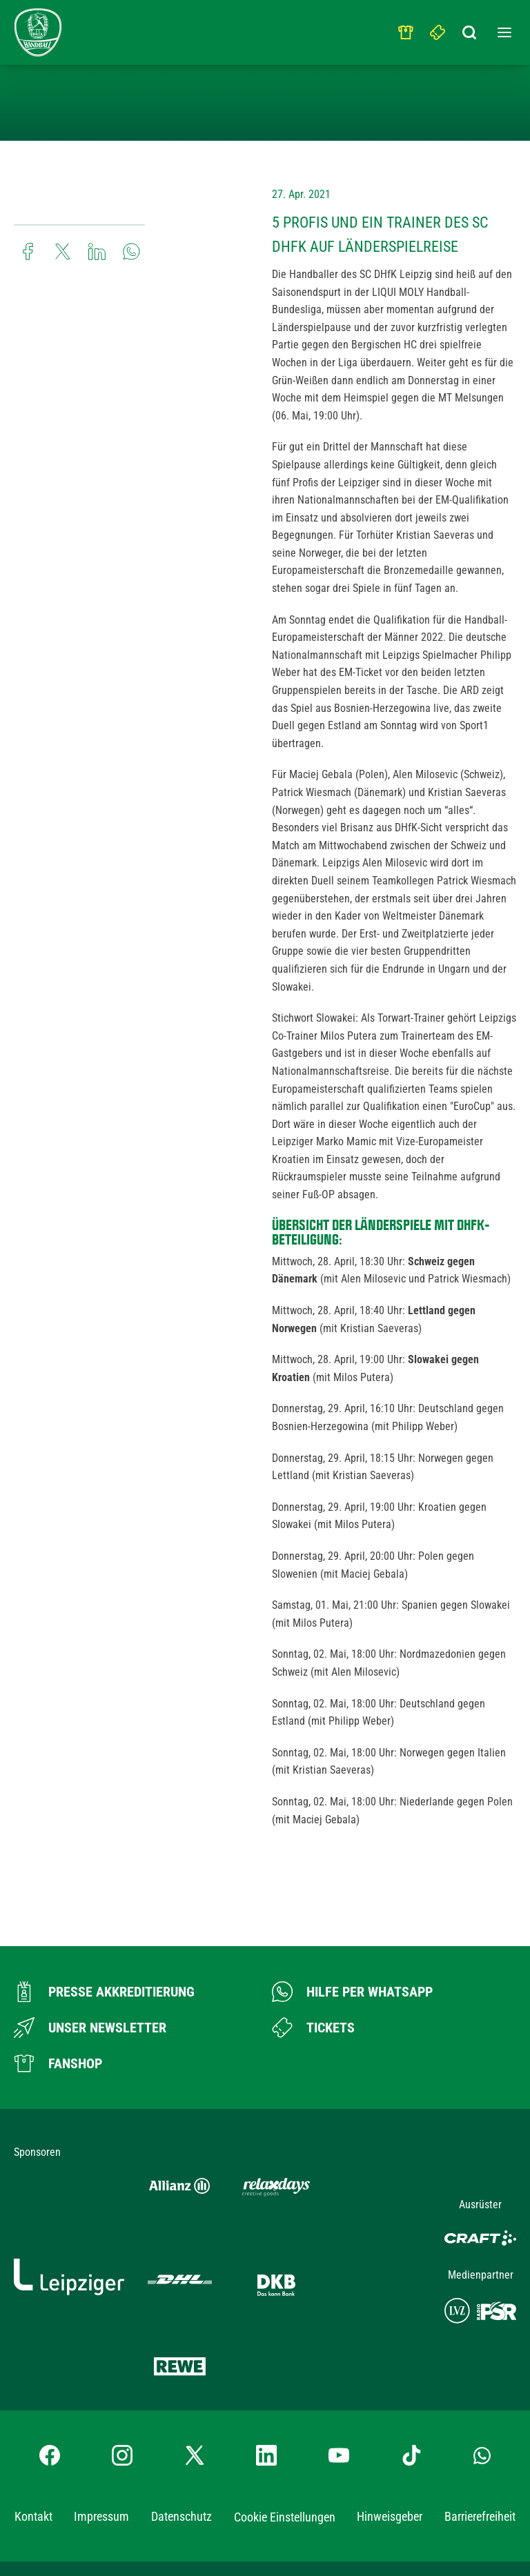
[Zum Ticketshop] (313, 2028)
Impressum (101, 2411)
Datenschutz (181, 2411)
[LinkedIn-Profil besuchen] (266, 2350)
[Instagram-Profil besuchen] (122, 2350)
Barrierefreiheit (480, 2411)
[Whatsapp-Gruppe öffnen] (482, 2350)
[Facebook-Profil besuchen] (49, 2350)
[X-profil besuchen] (194, 2350)
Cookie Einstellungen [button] (284, 2412)
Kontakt (33, 2411)
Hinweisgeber (389, 2411)
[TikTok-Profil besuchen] (411, 2350)
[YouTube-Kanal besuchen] (338, 2350)
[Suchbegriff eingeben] (470, 29)
